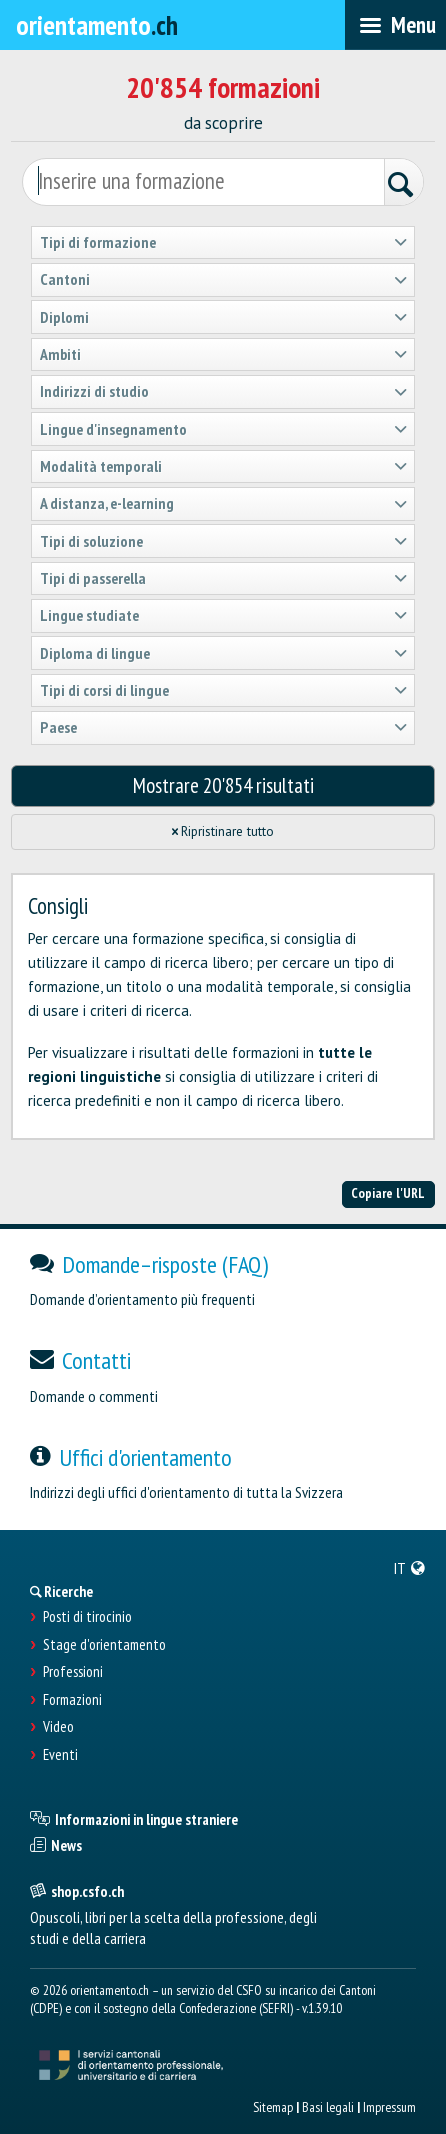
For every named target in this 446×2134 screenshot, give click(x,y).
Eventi (60, 1755)
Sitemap (273, 2107)
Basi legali (328, 2107)
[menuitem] (410, 1568)
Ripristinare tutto (223, 831)
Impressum (389, 2107)
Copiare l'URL (388, 1193)
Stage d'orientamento (104, 1645)
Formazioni (72, 1700)
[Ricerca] (404, 184)
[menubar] (395, 25)
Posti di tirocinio (87, 1617)
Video (58, 1727)
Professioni (73, 1672)
